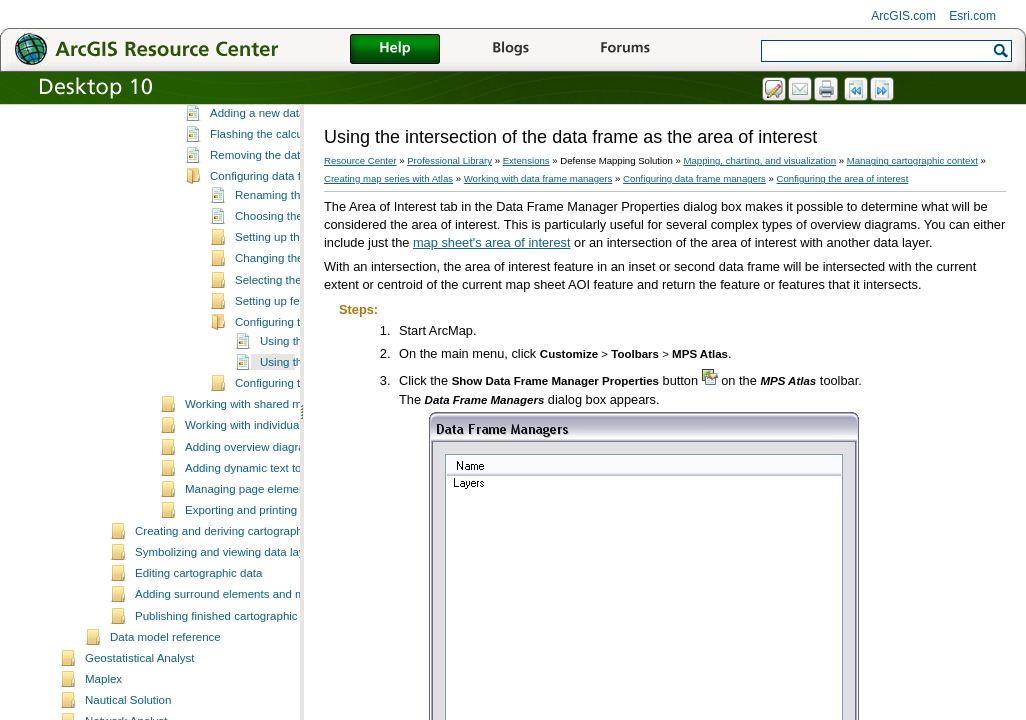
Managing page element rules (261, 580)
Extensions (526, 160)
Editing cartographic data (198, 664)
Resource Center (360, 160)
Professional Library (449, 160)
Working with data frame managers (274, 163)
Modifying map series (239, 121)
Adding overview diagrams (252, 538)
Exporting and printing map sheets (272, 601)
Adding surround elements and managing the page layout (281, 685)
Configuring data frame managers (296, 267)
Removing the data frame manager (299, 246)
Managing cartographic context (912, 160)
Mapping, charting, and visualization (760, 160)
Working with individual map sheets (275, 516)
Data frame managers (265, 182)
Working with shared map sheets (268, 495)
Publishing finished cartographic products (240, 707)
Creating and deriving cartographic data (236, 622)
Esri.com (972, 16)
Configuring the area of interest (843, 178)
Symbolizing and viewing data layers (228, 643)
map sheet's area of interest (492, 242)
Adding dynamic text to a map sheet (276, 559)
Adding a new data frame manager (298, 204)
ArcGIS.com (903, 16)
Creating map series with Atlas (388, 178)
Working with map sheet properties (273, 142)
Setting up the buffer (287, 328)
